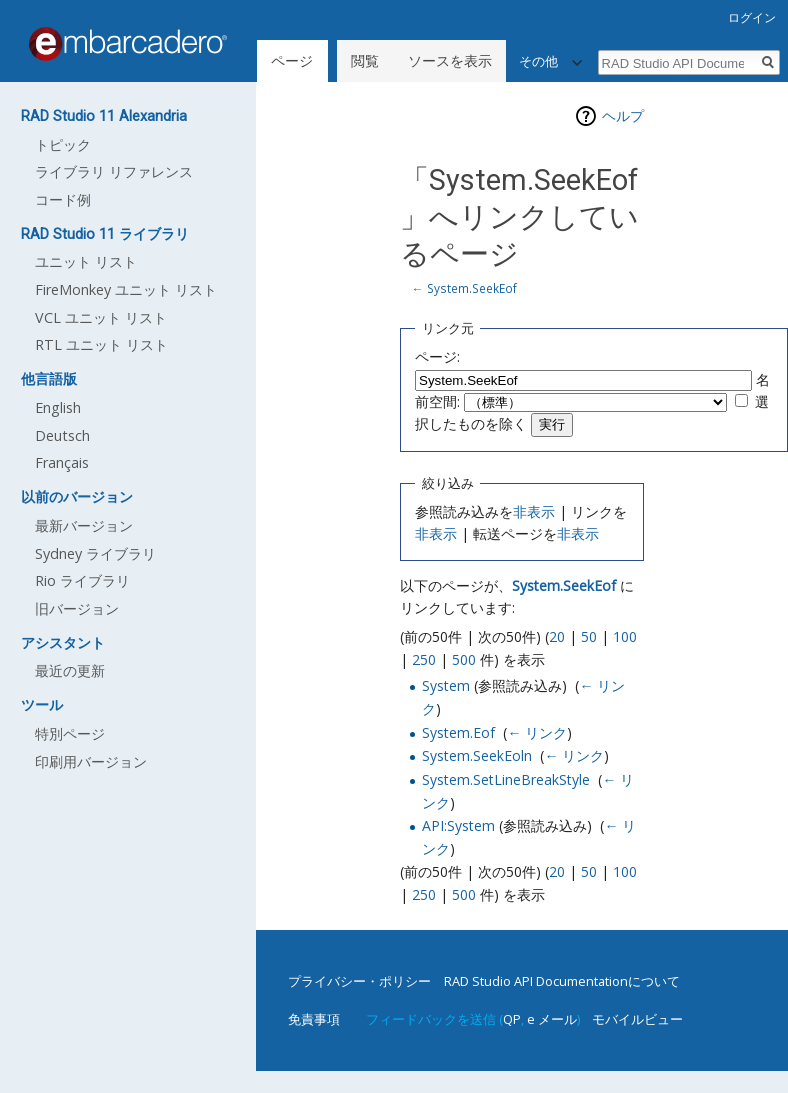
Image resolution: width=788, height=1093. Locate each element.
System (446, 685)
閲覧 (365, 60)
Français (62, 462)
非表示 (534, 511)
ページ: (437, 356)
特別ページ (70, 733)
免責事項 (314, 1019)
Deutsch (62, 435)
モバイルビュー (637, 1019)
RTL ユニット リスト (101, 344)
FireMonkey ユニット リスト (126, 289)
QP (512, 1019)
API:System (458, 825)
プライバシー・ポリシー (359, 981)
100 (625, 636)
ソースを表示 (450, 60)
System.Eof (458, 732)
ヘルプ (623, 115)
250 (424, 659)
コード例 (63, 199)
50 (589, 636)
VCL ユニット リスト (101, 317)
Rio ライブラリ (82, 580)
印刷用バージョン (91, 761)
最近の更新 (70, 670)
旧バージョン (77, 608)
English (58, 407)
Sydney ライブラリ (95, 553)
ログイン (752, 17)
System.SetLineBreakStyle (506, 779)
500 (464, 659)
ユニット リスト (86, 261)
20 (557, 636)
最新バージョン (84, 525)
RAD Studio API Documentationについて (562, 981)
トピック (63, 144)
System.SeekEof (472, 288)
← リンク (537, 732)
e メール (552, 1019)
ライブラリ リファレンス (114, 171)
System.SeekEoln (477, 755)
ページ (292, 60)
